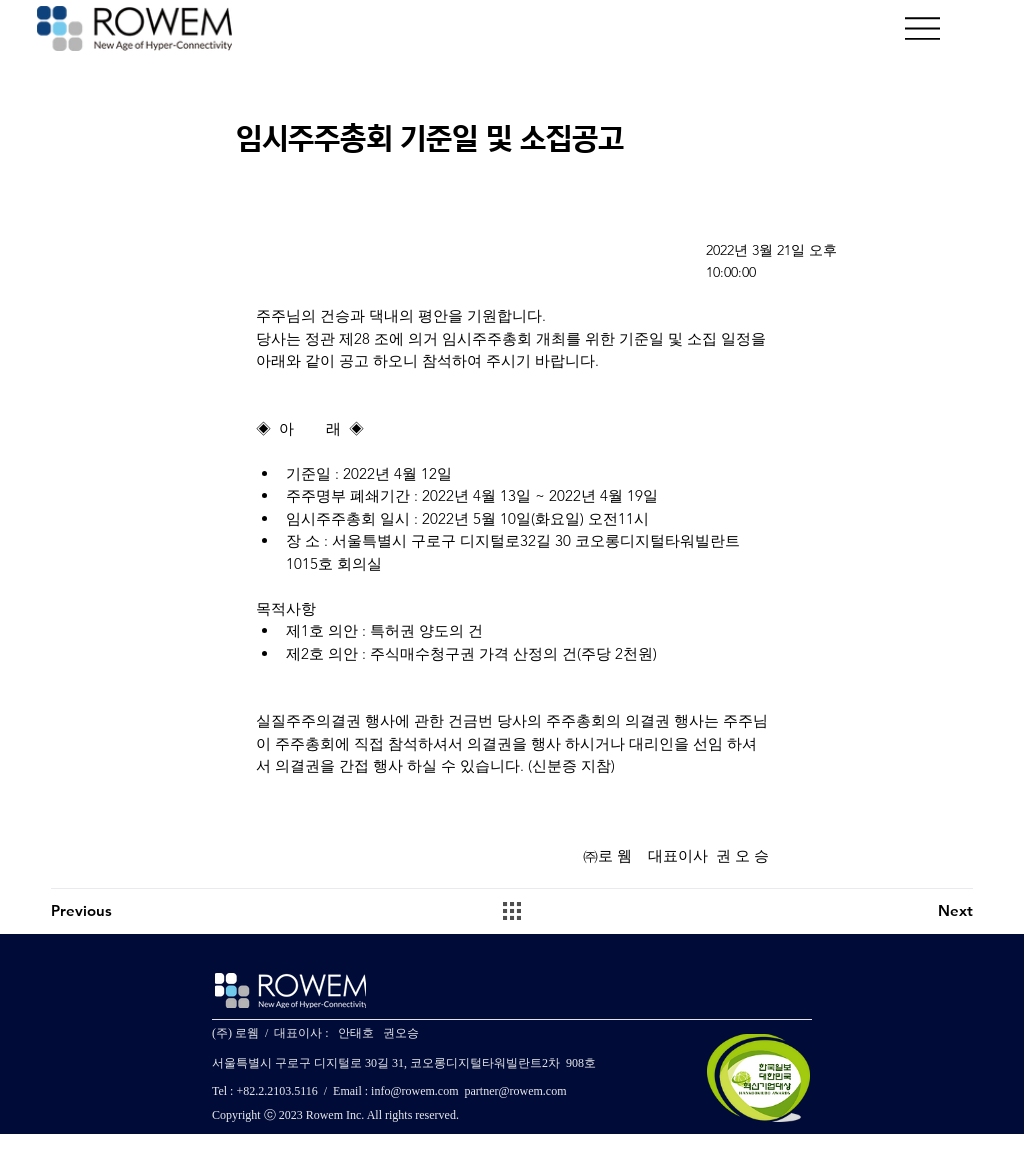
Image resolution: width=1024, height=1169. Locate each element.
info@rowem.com (414, 1091)
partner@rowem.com (515, 1091)
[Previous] (122, 911)
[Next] (902, 911)
